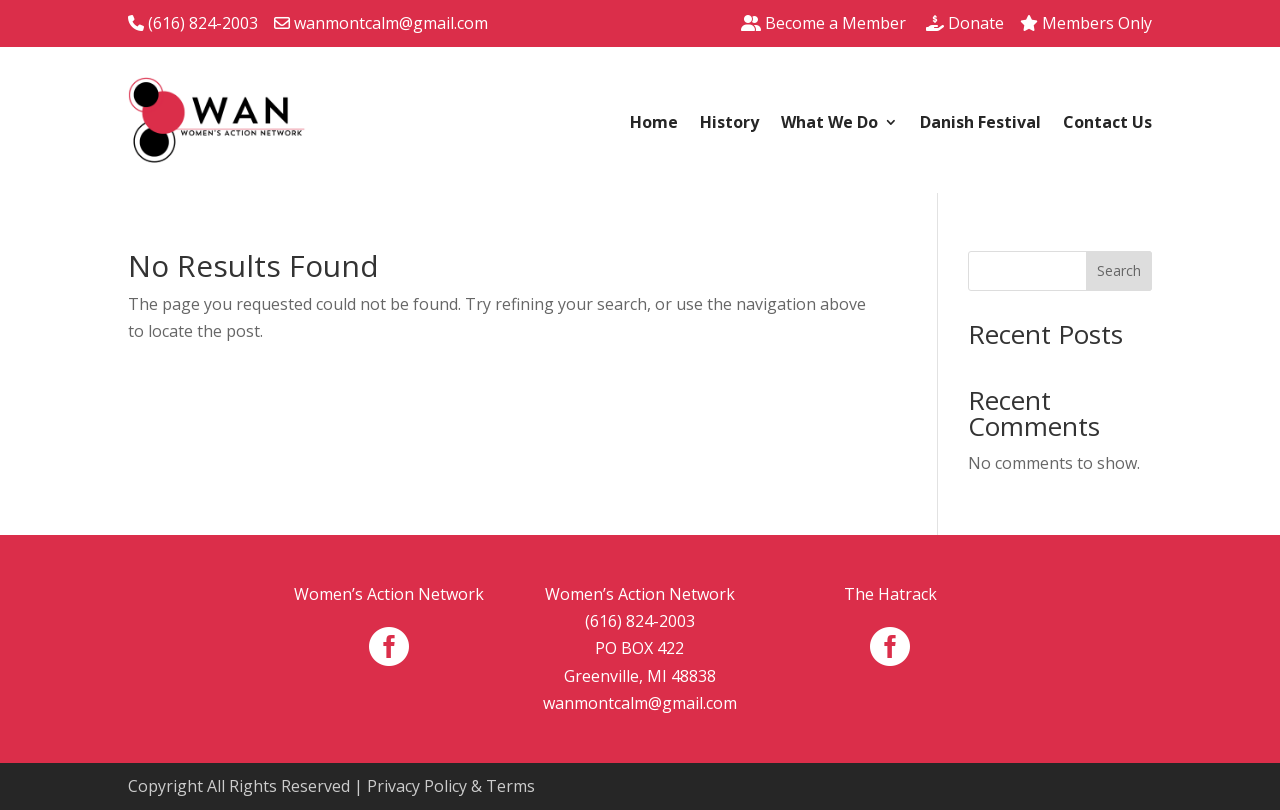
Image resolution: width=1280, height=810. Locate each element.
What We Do (829, 124)
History (729, 124)
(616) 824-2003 (193, 23)
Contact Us (1107, 124)
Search (1119, 270)
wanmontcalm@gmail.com (381, 23)
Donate (965, 23)
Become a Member (823, 23)
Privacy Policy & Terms (451, 786)
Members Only (1086, 23)
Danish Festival (980, 124)
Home (654, 124)
